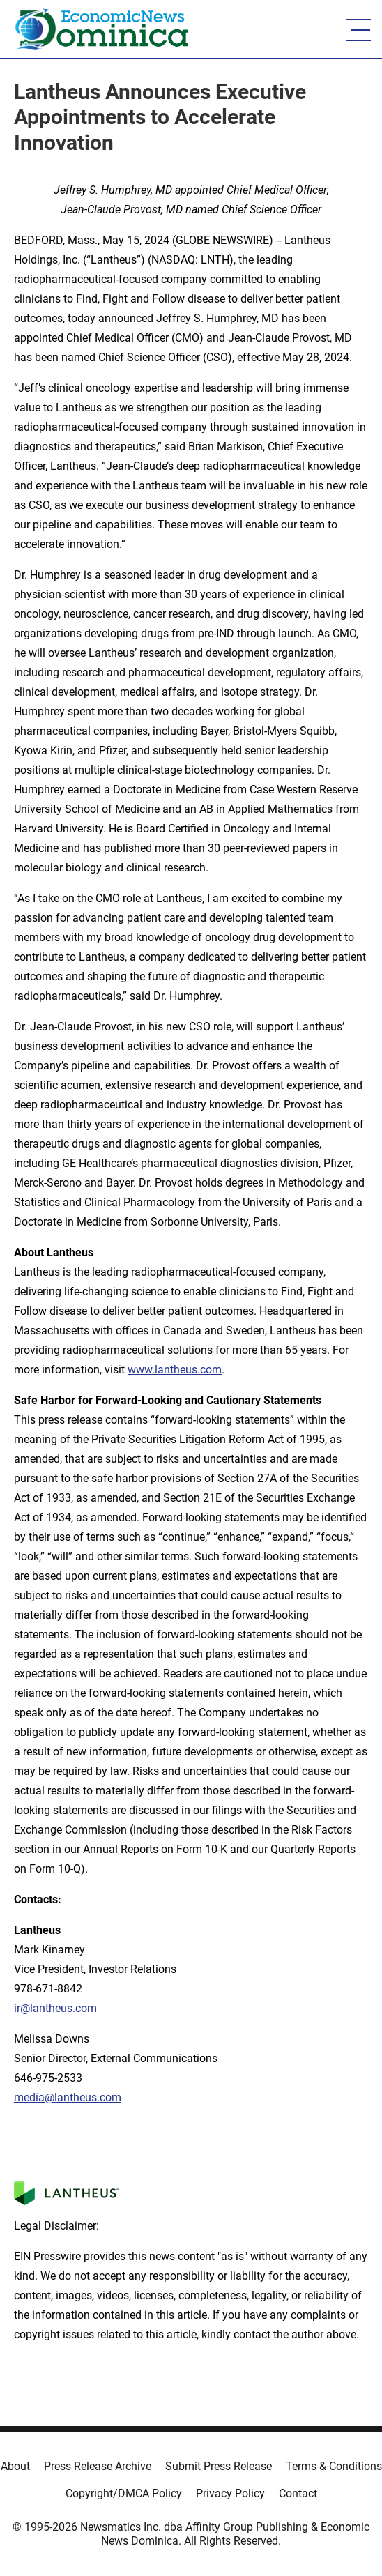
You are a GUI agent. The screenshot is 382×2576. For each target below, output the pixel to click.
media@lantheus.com (67, 2097)
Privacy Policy (230, 2493)
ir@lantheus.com (55, 2008)
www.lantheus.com (175, 1369)
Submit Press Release (218, 2466)
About (15, 2466)
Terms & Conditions (334, 2466)
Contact (298, 2493)
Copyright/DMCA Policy (124, 2493)
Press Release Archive (97, 2466)
